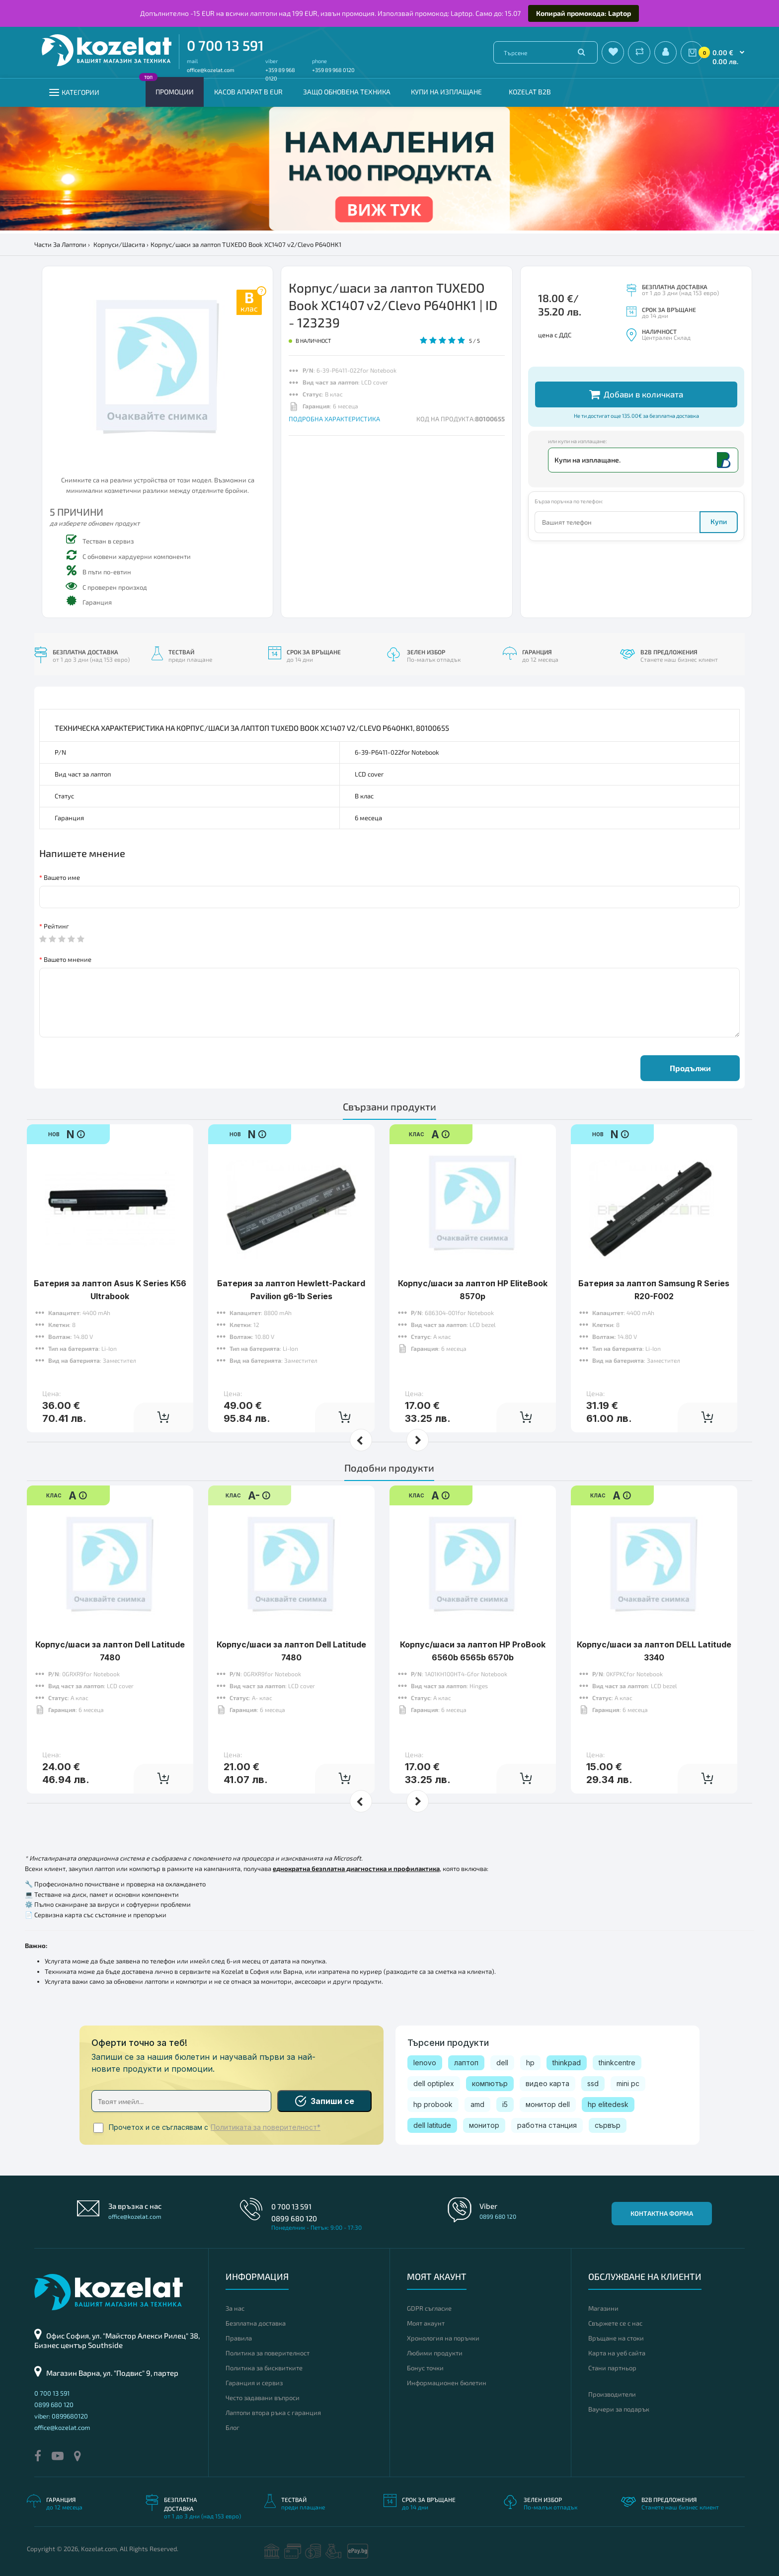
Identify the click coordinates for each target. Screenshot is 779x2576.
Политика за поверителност (268, 2353)
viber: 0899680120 (61, 2416)
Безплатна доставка (256, 2323)
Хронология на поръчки (443, 2338)
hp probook (433, 2104)
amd (477, 2104)
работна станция (547, 2125)
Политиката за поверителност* (265, 2127)
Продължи (690, 1068)
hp (530, 2062)
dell (502, 2062)
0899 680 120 (294, 2218)
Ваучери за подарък (618, 2409)
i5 (505, 2104)
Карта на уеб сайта (616, 2353)
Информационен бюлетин (446, 2383)
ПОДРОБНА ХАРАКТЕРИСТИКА (334, 419)
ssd (593, 2083)
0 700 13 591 (225, 45)
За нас (235, 2308)
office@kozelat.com (210, 70)
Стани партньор (612, 2368)
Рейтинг (56, 926)
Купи (718, 521)
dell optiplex (433, 2083)
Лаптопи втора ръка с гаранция (273, 2413)
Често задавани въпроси (263, 2398)
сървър (608, 2125)
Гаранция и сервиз (254, 2383)
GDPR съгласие (429, 2308)
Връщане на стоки (616, 2338)
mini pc (628, 2083)
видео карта (547, 2083)
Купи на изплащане (446, 91)
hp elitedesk (608, 2104)
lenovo (424, 2062)
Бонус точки (425, 2368)
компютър (490, 2083)
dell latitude (432, 2125)
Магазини (603, 2308)
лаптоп (466, 2062)
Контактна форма (661, 2213)
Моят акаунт (426, 2323)
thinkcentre (617, 2062)
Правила (239, 2338)
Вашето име (62, 877)
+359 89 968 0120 (333, 70)
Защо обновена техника (346, 91)
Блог (232, 2427)
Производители (612, 2394)
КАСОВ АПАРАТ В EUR (248, 91)
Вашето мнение (67, 959)
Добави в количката (636, 394)
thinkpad (566, 2062)
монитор (484, 2125)
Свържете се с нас (615, 2323)
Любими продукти (435, 2353)
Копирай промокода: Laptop (583, 13)
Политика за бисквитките (264, 2368)
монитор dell (548, 2104)
